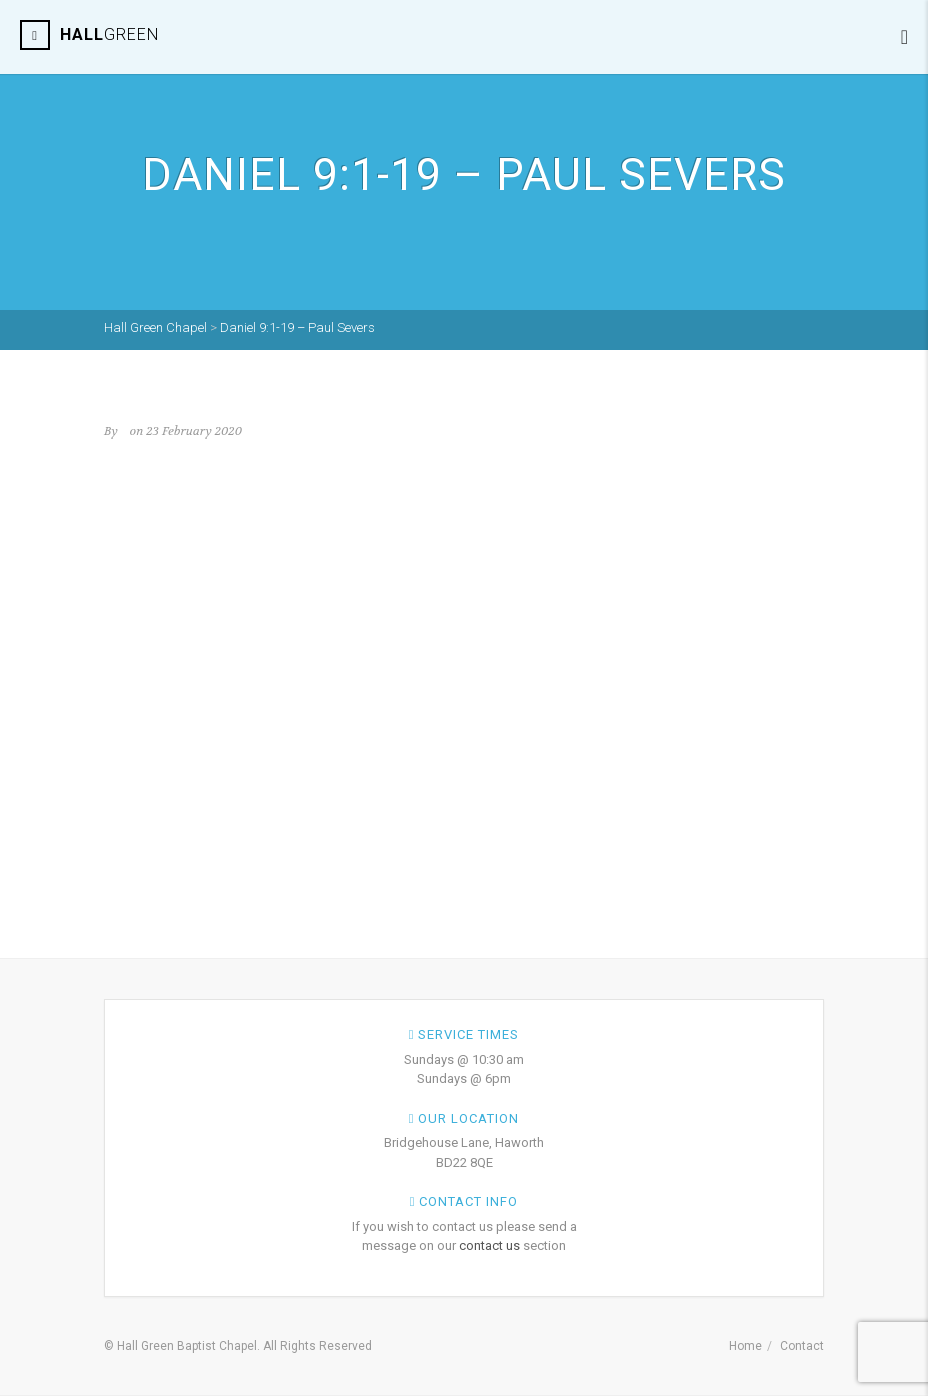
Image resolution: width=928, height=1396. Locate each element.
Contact (802, 1346)
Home (745, 1346)
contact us (489, 1245)
